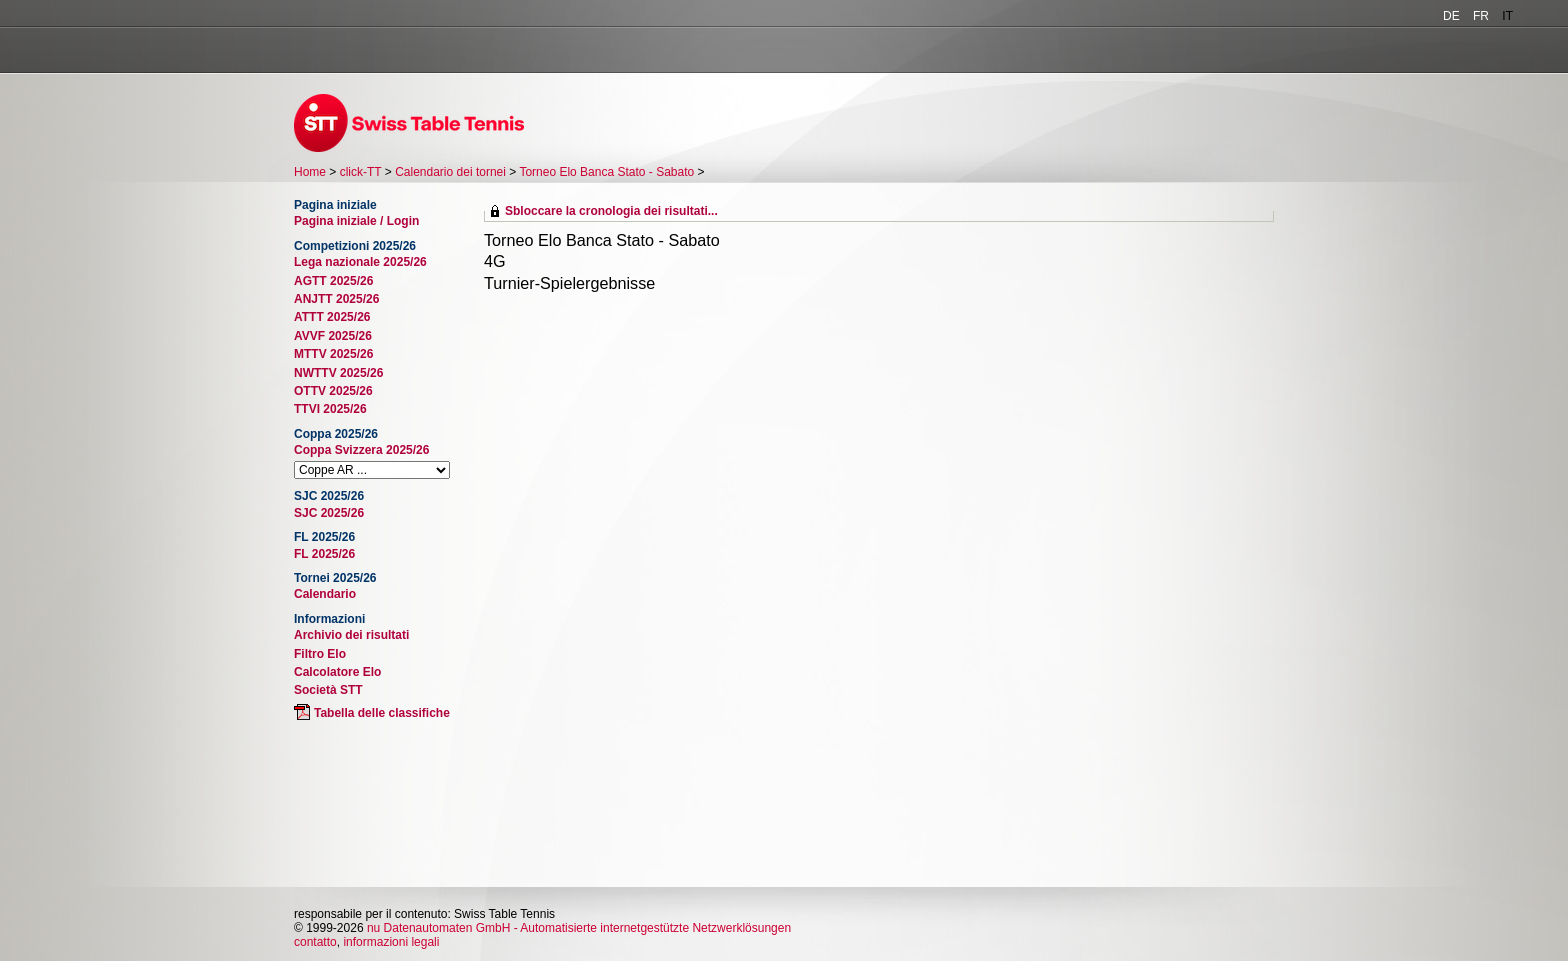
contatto (315, 942)
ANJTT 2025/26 (336, 299)
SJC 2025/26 (329, 513)
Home (310, 172)
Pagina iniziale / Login (356, 221)
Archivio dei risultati (351, 635)
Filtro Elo (320, 654)
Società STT (328, 690)
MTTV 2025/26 (333, 354)
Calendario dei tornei (450, 172)
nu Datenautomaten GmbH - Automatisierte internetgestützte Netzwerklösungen (579, 928)
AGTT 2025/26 (333, 281)
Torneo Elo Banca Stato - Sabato (606, 172)
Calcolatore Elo (337, 672)
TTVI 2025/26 (330, 409)
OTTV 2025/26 (333, 391)
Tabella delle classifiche (382, 713)
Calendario (325, 594)
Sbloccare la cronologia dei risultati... (611, 211)
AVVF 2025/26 (333, 336)
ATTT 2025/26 (332, 317)
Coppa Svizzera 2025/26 (361, 450)
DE (1451, 16)
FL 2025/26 (324, 554)
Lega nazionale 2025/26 (360, 262)
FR (1481, 16)
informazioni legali (391, 942)
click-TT (361, 172)
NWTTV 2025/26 (338, 373)
